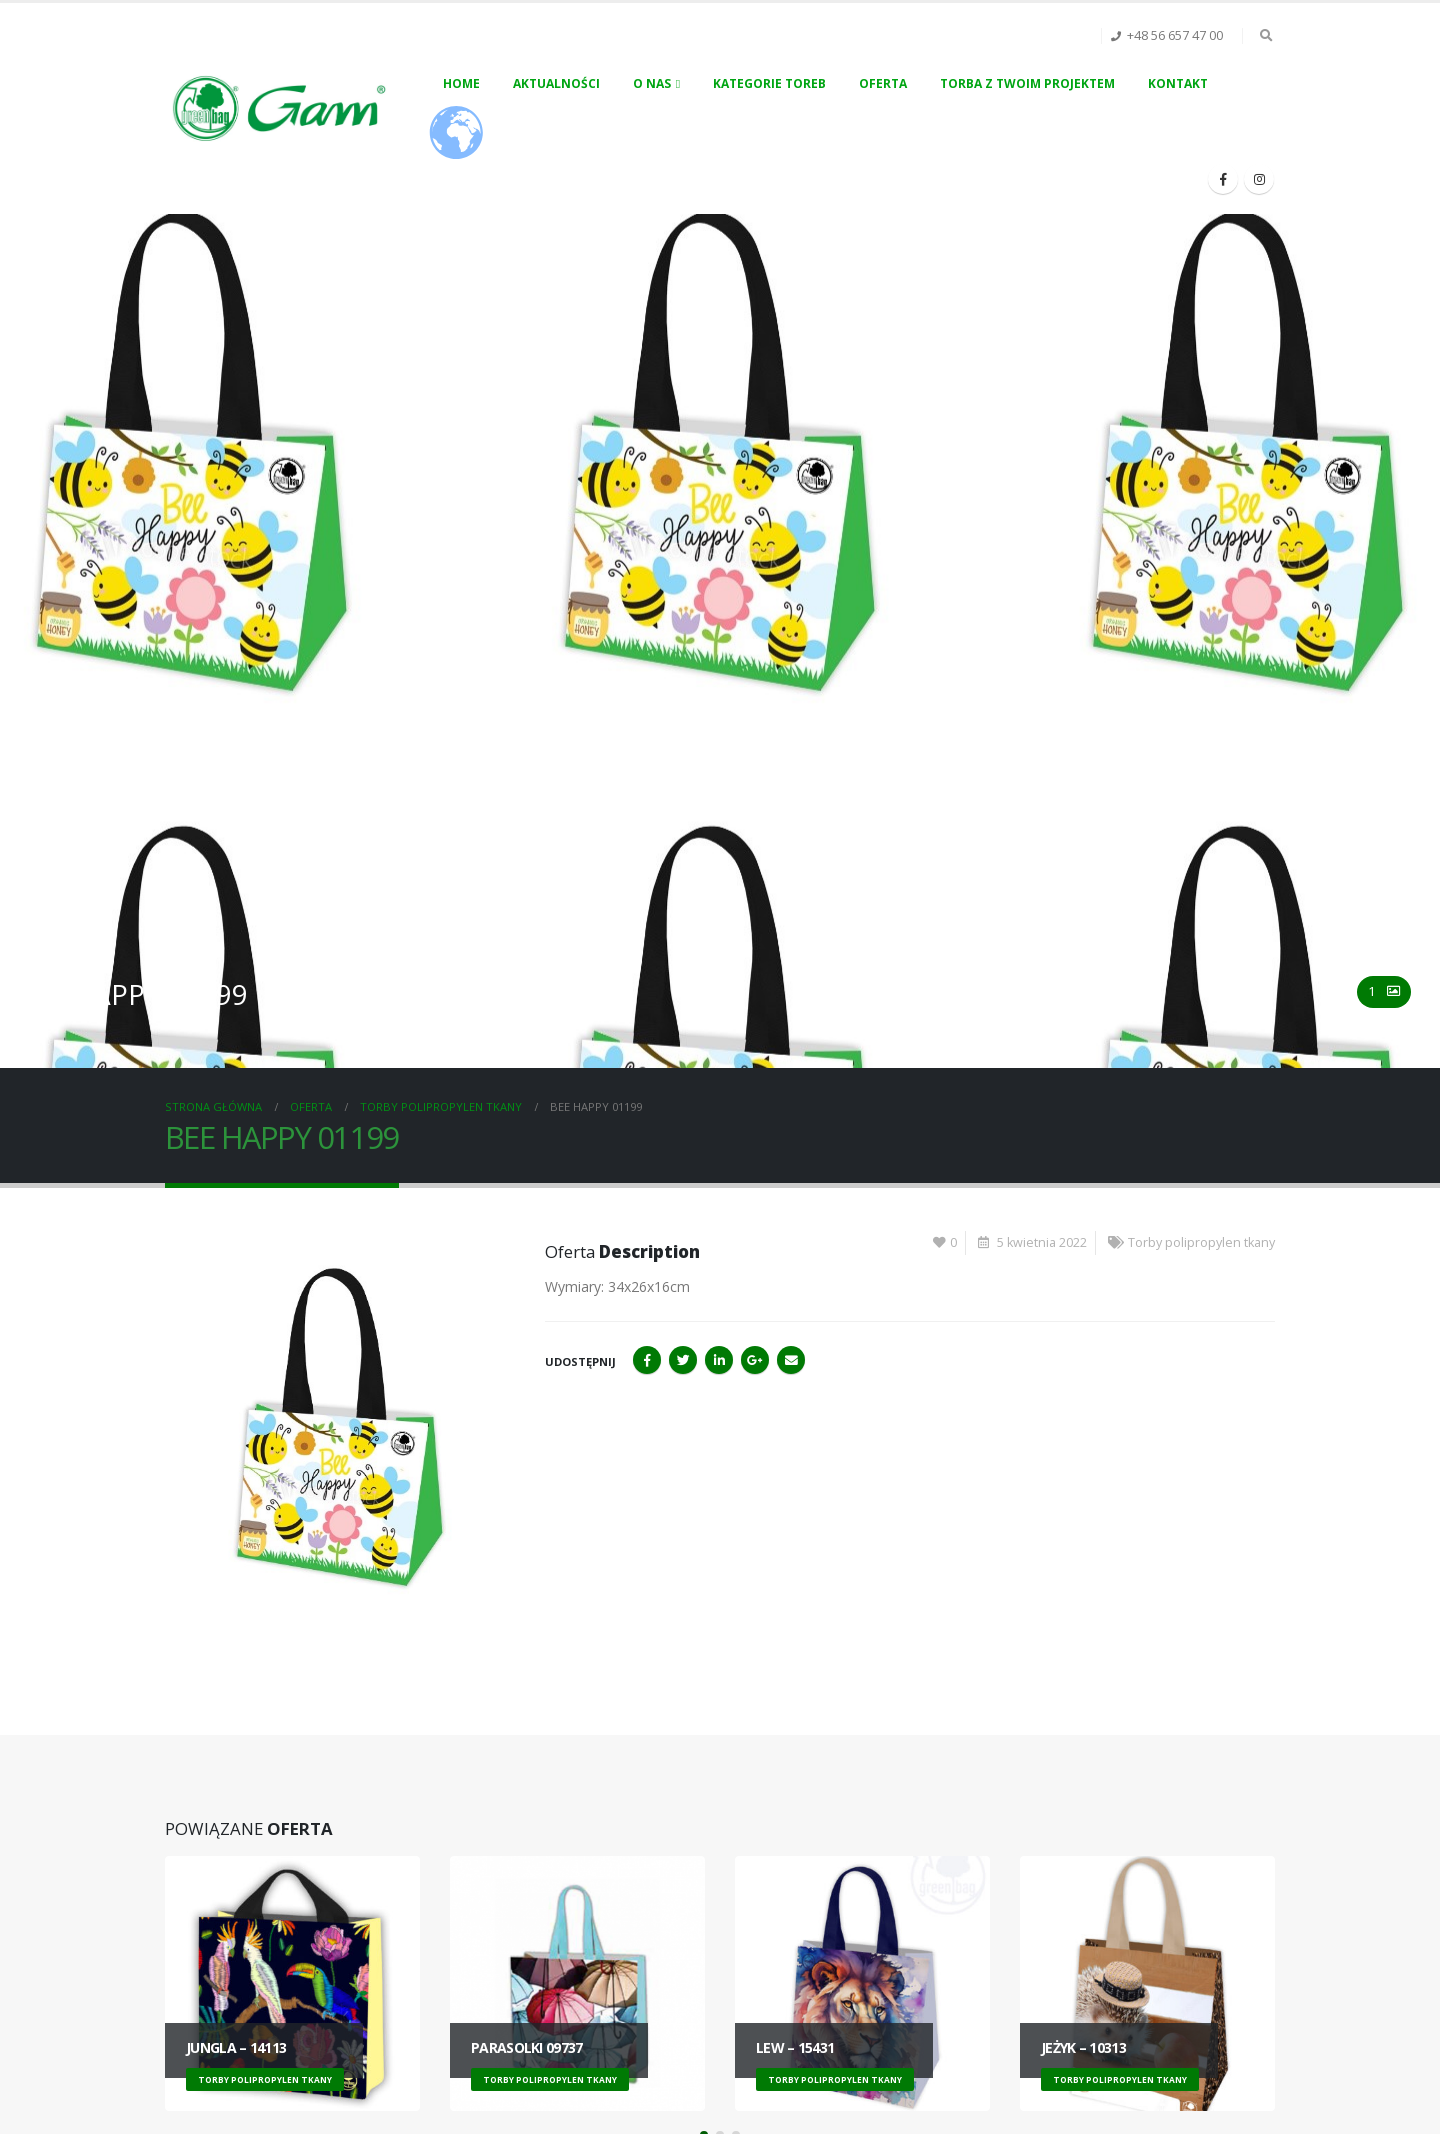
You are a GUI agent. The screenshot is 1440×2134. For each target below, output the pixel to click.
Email (791, 1360)
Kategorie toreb (769, 83)
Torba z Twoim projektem (1027, 83)
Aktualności (556, 83)
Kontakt (1178, 83)
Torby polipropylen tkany (1201, 1242)
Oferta (883, 83)
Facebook (647, 1360)
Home (461, 83)
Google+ (755, 1360)
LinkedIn (719, 1360)
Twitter (683, 1360)
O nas (652, 83)
